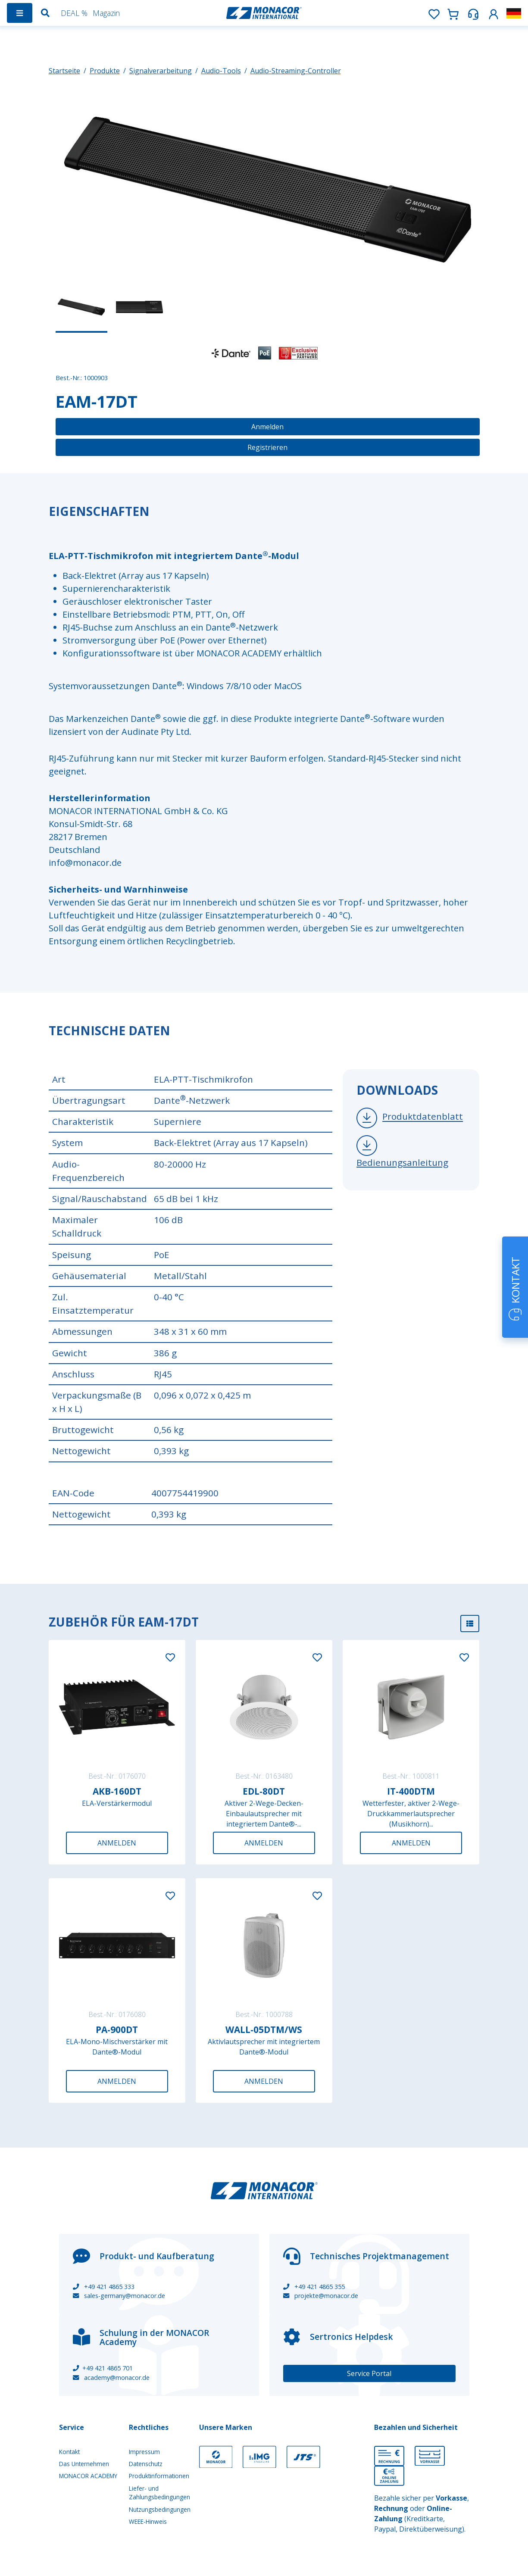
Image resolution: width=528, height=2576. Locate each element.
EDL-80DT (264, 1791)
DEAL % (74, 13)
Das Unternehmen (84, 2464)
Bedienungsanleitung (402, 1162)
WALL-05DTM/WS (263, 2029)
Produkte (105, 70)
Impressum (144, 2452)
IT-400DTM (411, 1791)
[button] (493, 13)
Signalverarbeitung (160, 70)
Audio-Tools (221, 70)
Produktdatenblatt (422, 1117)
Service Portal (369, 2373)
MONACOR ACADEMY (88, 2476)
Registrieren (267, 447)
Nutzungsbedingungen (159, 2509)
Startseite (64, 70)
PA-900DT (117, 2029)
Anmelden (267, 426)
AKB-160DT (117, 1791)
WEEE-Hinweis (148, 2521)
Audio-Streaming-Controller (295, 70)
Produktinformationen (159, 2476)
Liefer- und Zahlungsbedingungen (159, 2492)
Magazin (106, 13)
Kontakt (69, 2452)
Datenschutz (145, 2464)
